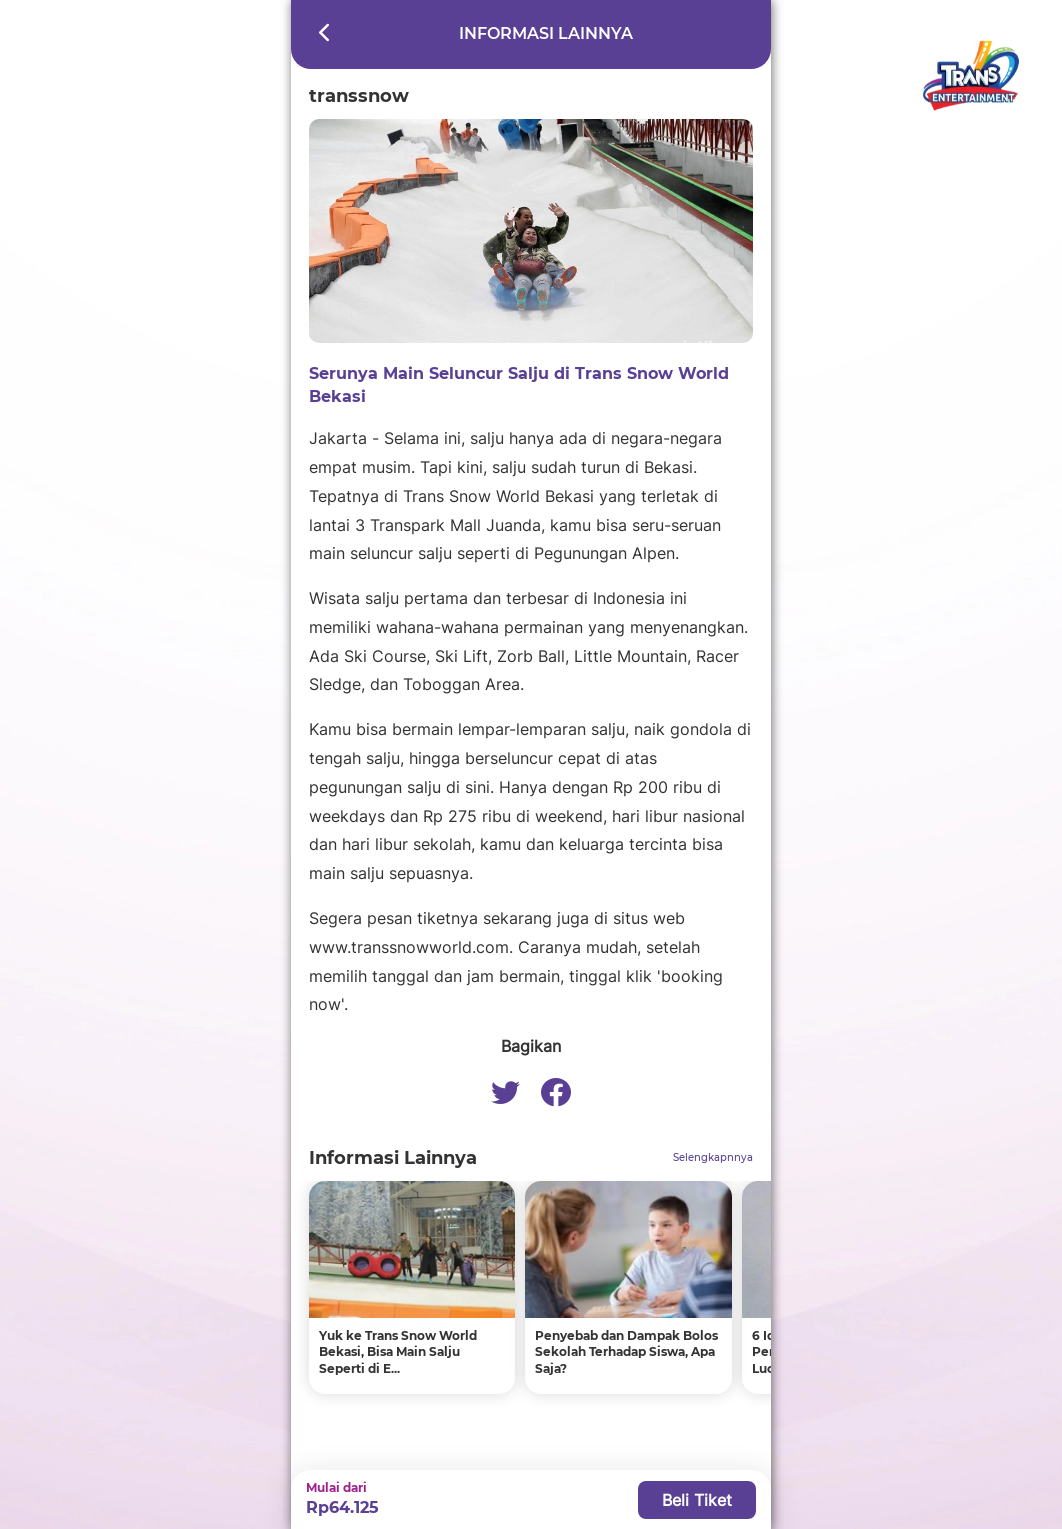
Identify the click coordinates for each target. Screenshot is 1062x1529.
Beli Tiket (697, 1500)
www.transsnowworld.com (409, 947)
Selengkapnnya (713, 1157)
